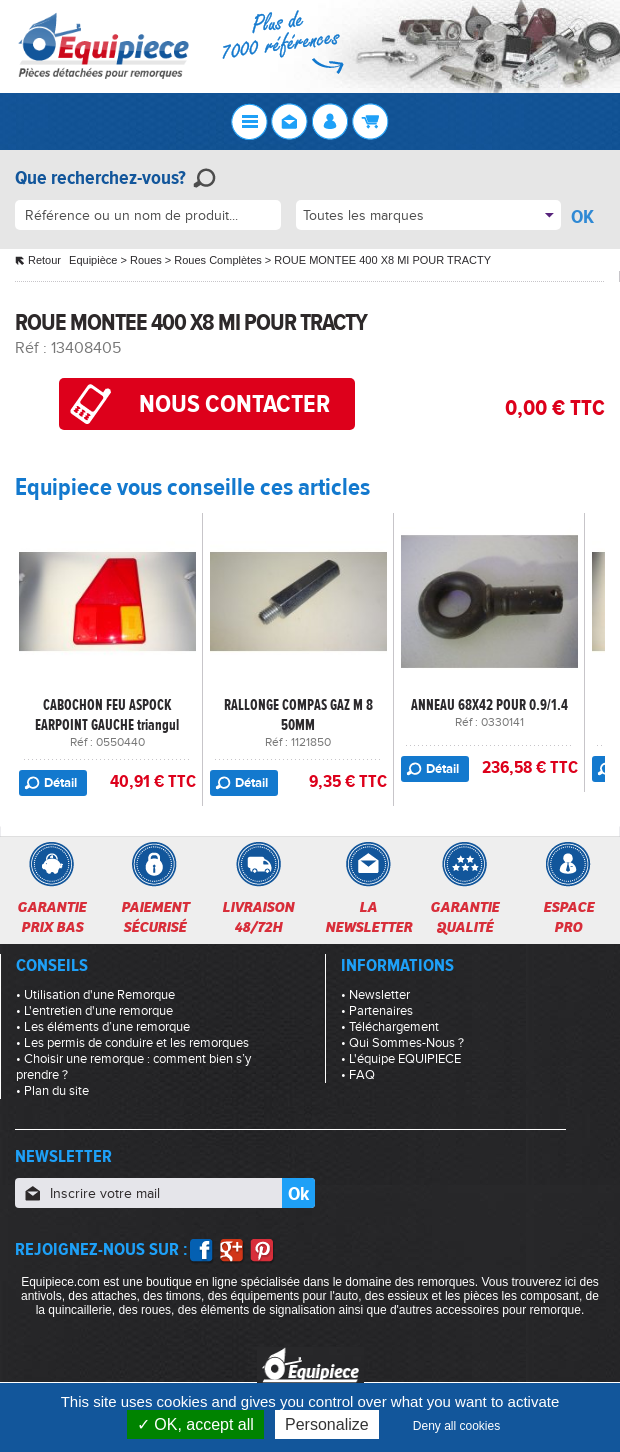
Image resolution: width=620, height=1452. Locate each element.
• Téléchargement (390, 1027)
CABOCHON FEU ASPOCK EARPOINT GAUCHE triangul (107, 715)
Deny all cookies (456, 1426)
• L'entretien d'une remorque (94, 1011)
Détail (60, 783)
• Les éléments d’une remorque (103, 1027)
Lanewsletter (368, 917)
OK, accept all (195, 1424)
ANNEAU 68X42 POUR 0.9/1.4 (489, 705)
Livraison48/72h (258, 917)
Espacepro (568, 917)
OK (582, 216)
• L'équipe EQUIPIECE (401, 1059)
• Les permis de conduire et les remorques (132, 1043)
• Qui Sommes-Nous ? (402, 1043)
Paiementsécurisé (155, 917)
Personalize (327, 1424)
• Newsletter (375, 995)
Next (595, 623)
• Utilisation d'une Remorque (95, 995)
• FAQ (358, 1075)
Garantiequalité (464, 917)
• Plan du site (52, 1091)
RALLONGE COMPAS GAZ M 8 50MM (298, 715)
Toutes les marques (363, 215)
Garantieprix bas (51, 917)
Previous (25, 623)
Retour (44, 260)
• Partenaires (377, 1011)
